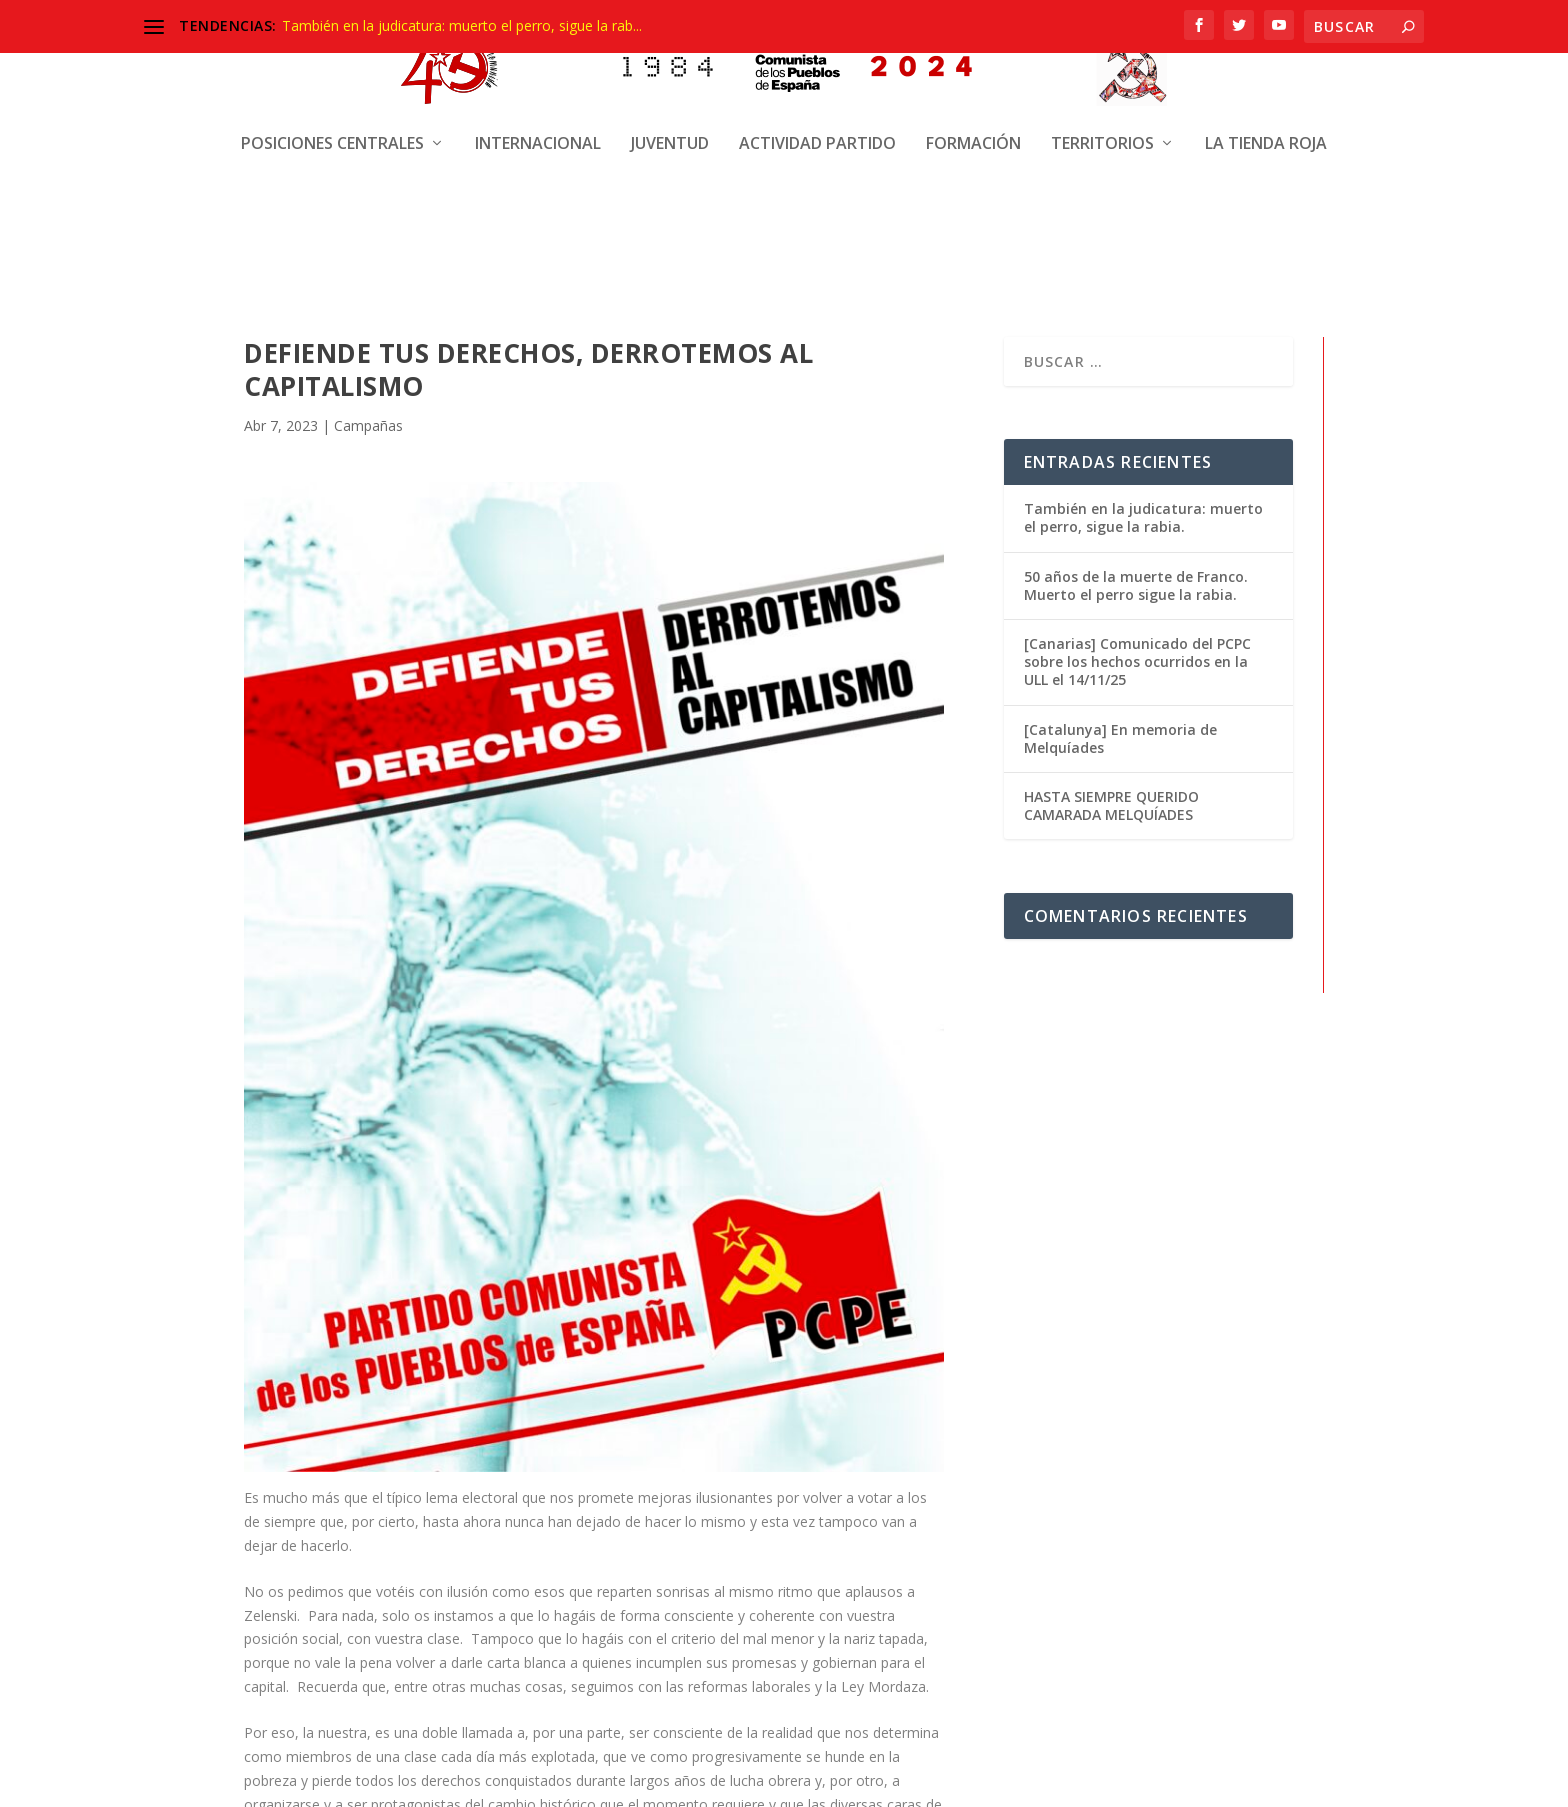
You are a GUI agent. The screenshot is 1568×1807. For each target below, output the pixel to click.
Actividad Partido (817, 75)
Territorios (1102, 75)
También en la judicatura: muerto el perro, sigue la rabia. (1143, 515)
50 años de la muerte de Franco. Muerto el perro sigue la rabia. (1136, 583)
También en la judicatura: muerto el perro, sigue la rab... (462, 25)
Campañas (368, 423)
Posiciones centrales (332, 75)
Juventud (670, 75)
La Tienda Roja (1266, 75)
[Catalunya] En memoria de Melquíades (1120, 736)
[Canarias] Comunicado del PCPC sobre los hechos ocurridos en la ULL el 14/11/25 (1137, 659)
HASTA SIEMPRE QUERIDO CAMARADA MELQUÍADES (1111, 803)
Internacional (538, 75)
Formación (973, 75)
